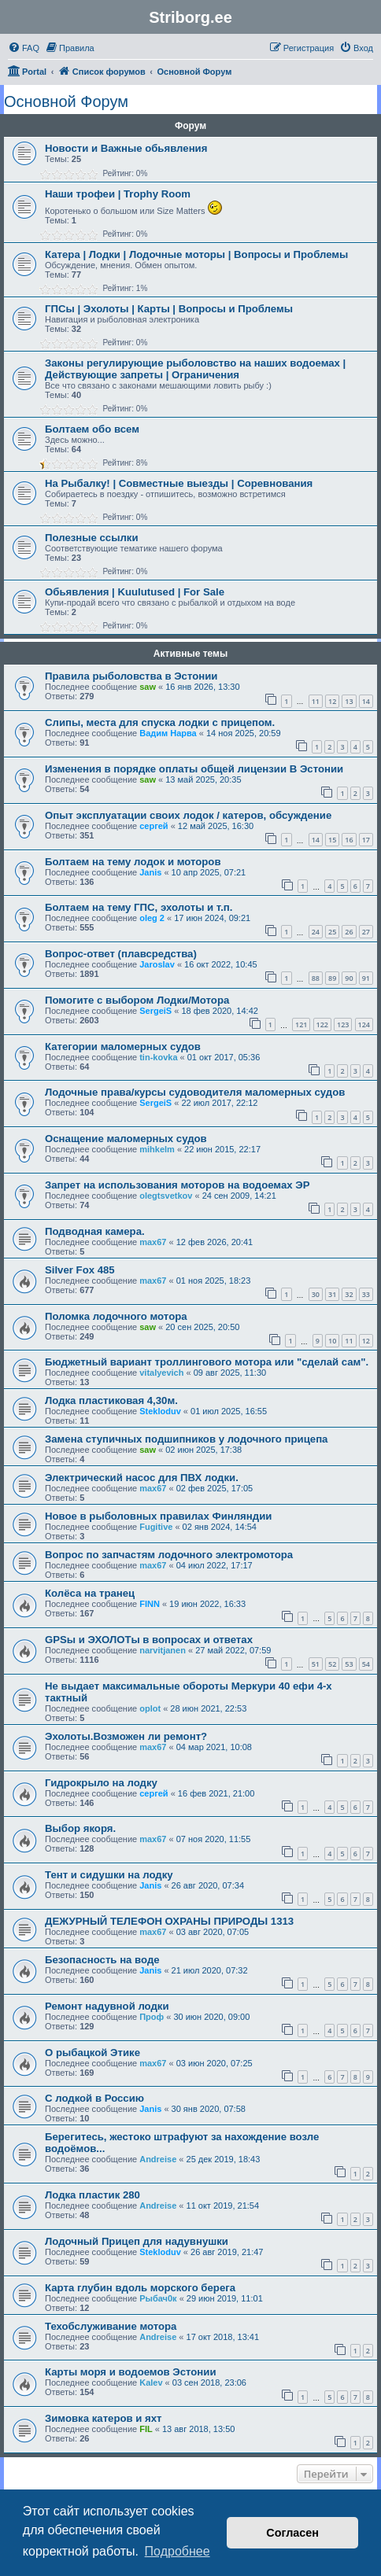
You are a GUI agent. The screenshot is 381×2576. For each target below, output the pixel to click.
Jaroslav (157, 964)
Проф (151, 2016)
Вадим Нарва (168, 733)
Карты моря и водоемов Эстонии (130, 2372)
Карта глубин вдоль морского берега (140, 2288)
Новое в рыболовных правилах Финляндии (158, 1516)
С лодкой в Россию (94, 2098)
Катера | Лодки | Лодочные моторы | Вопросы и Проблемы (196, 254)
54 (366, 1664)
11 (316, 701)
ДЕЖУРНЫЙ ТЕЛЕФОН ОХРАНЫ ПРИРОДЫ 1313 (169, 1921)
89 (332, 978)
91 (366, 978)
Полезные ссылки (92, 538)
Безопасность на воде (102, 1960)
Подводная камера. (95, 1231)
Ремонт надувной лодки (107, 2006)
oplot (150, 1708)
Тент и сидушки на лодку (109, 1875)
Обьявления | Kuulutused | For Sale (134, 592)
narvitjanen (162, 1650)
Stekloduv (160, 1411)
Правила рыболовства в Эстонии (131, 676)
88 (316, 978)
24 (316, 932)
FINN (149, 1604)
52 (332, 1664)
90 (349, 978)
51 (316, 1664)
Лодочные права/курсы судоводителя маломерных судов (195, 1092)
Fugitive (155, 1526)
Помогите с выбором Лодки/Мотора (137, 1000)
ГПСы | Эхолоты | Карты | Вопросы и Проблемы (169, 309)
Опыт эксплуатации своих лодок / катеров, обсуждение (188, 815)
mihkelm (157, 1149)
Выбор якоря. (80, 1828)
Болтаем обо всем (92, 429)
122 (322, 1024)
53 (349, 1664)
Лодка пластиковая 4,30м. (111, 1400)
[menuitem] (23, 48)
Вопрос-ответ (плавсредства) (121, 954)
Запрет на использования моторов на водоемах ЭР (177, 1185)
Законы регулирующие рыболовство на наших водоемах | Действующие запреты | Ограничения (195, 369)
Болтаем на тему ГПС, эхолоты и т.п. (138, 907)
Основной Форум (66, 101)
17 (366, 840)
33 (366, 1294)
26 (349, 932)
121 (301, 1024)
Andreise (157, 2159)
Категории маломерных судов (123, 1046)
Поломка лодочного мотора (116, 1316)
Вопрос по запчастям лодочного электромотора (169, 1555)
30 (316, 1294)
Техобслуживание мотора (110, 2326)
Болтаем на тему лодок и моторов (133, 862)
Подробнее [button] (177, 2551)
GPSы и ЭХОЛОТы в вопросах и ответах (149, 1639)
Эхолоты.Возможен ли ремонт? (126, 1736)
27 (366, 932)
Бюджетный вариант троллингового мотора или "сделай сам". (206, 1362)
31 (332, 1294)
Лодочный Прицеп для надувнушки (136, 2241)
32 (349, 1294)
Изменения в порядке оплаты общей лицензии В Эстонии (194, 769)
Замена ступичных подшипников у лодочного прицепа (186, 1439)
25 (332, 932)
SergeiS (155, 1010)
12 (332, 701)
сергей (153, 826)
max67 (152, 1242)
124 (364, 1024)
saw (147, 686)
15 (332, 840)
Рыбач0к (157, 2298)
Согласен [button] (292, 2532)
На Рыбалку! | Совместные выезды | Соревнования (179, 483)
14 (366, 701)
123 (343, 1024)
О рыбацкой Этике (92, 2052)
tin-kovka (158, 1057)
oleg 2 (152, 918)
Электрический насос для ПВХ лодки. (142, 1477)
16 (349, 840)
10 (332, 1341)
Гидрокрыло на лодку (101, 1783)
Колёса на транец (90, 1593)
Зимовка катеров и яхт (103, 2418)
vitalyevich (161, 1372)
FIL (146, 2429)
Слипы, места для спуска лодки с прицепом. (160, 722)
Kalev (150, 2382)
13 (349, 701)
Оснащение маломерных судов (126, 1138)
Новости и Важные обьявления (126, 148)
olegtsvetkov (165, 1195)
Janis (150, 872)
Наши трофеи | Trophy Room (117, 194)
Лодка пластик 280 (92, 2195)
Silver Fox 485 (80, 1270)
